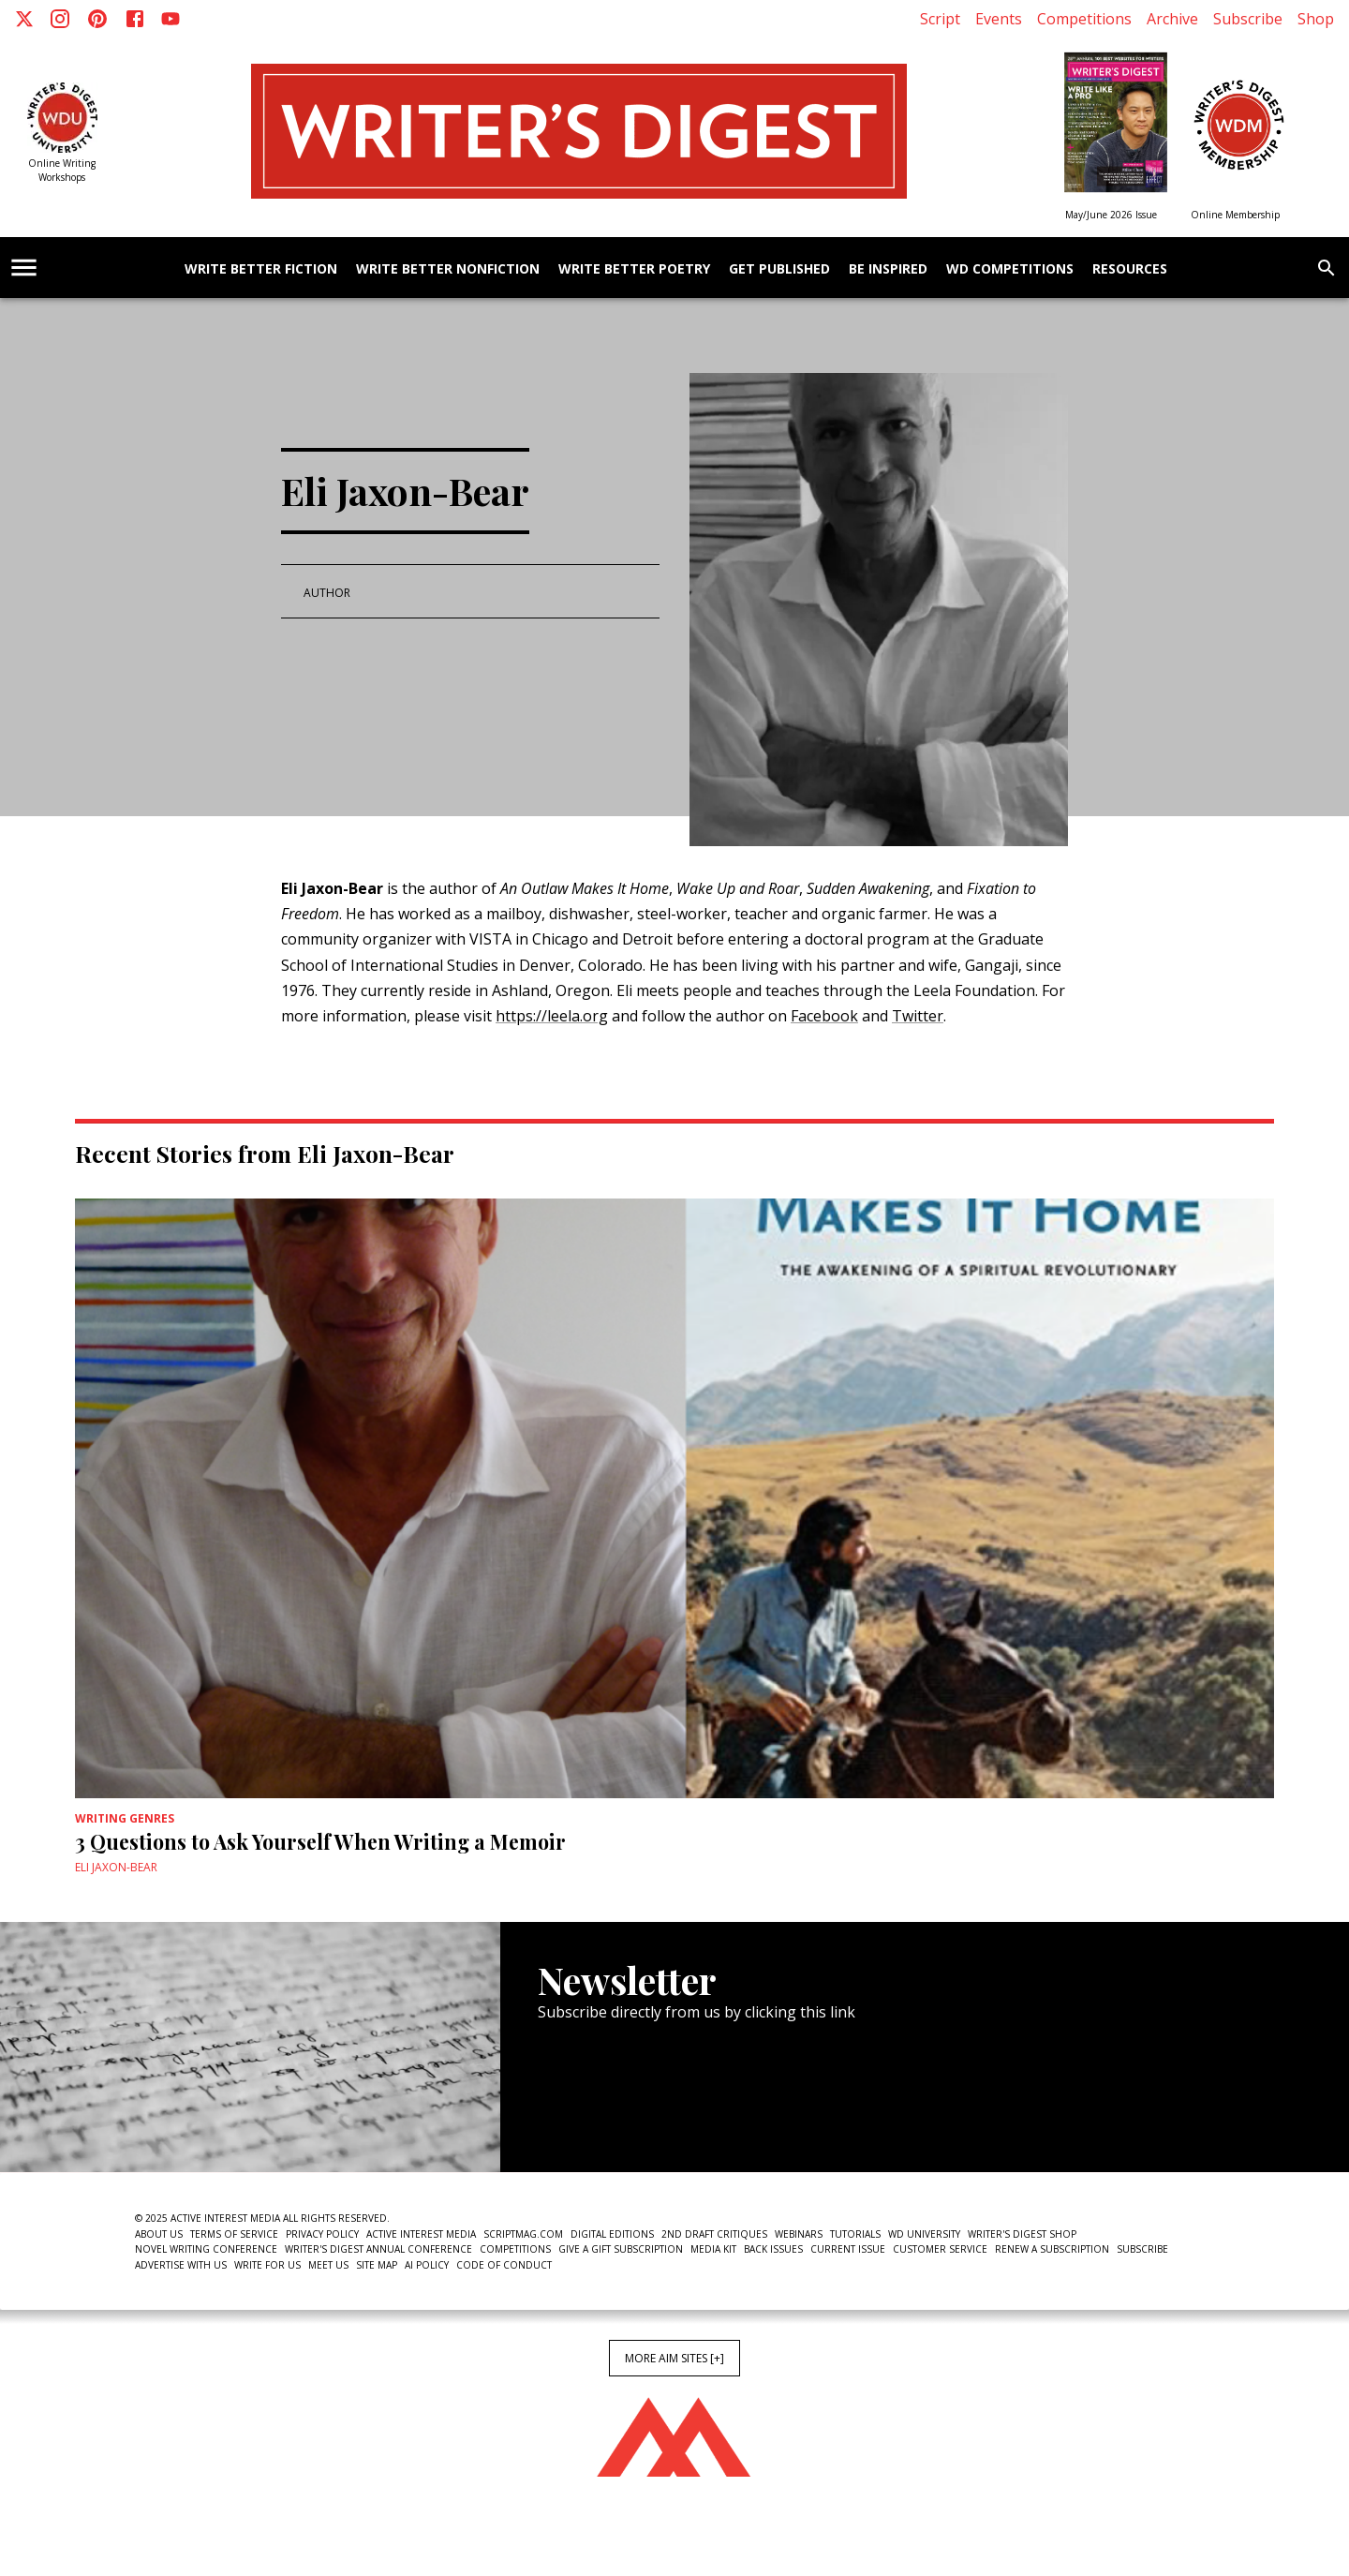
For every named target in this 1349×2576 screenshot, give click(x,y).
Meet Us (328, 2264)
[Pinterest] (97, 18)
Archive (1172, 18)
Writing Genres (124, 1818)
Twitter (917, 1015)
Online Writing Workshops (62, 170)
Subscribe (1247, 18)
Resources (1130, 269)
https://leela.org (552, 1015)
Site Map (376, 2264)
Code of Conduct (504, 2264)
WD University (924, 2234)
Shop (1315, 18)
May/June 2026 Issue (1111, 214)
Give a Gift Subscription (620, 2249)
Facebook (824, 1015)
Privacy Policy (322, 2234)
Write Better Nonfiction (447, 269)
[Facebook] (135, 18)
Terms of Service (234, 2234)
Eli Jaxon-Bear (116, 1867)
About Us (159, 2234)
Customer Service (940, 2249)
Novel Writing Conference (206, 2249)
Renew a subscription (1052, 2249)
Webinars (799, 2234)
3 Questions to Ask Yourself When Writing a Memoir (320, 1841)
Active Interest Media (421, 2234)
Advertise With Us (181, 2264)
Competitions (1084, 18)
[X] (24, 18)
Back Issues (773, 2249)
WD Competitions (1010, 269)
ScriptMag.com (523, 2234)
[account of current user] (24, 267)
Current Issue (847, 2249)
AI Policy (427, 2264)
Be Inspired (888, 269)
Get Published (779, 269)
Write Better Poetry (634, 269)
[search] (1326, 268)
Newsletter (604, 2115)
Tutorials (855, 2234)
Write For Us (267, 2264)
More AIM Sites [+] (674, 2358)
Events (998, 18)
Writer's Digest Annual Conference (378, 2249)
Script (940, 18)
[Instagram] (60, 18)
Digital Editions (612, 2234)
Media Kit (713, 2249)
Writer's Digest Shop (1022, 2234)
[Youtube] (170, 18)
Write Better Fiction (261, 269)
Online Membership (1235, 214)
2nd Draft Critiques (714, 2234)
